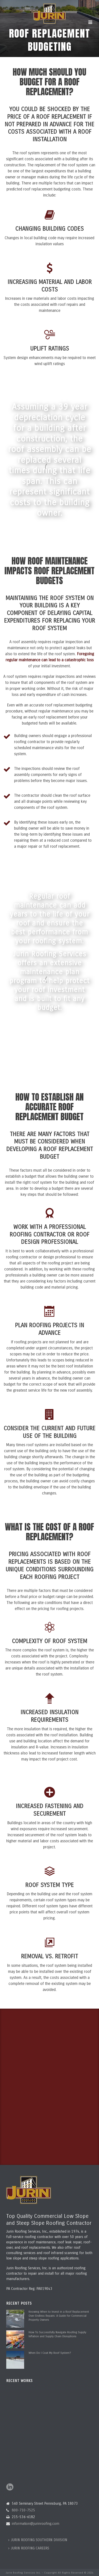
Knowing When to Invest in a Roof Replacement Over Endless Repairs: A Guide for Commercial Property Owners (59, 2316)
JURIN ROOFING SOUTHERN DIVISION (37, 2540)
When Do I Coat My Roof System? (50, 2353)
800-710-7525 (23, 2510)
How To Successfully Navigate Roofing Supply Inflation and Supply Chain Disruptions (57, 2334)
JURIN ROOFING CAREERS (28, 2548)
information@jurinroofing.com (35, 2524)
